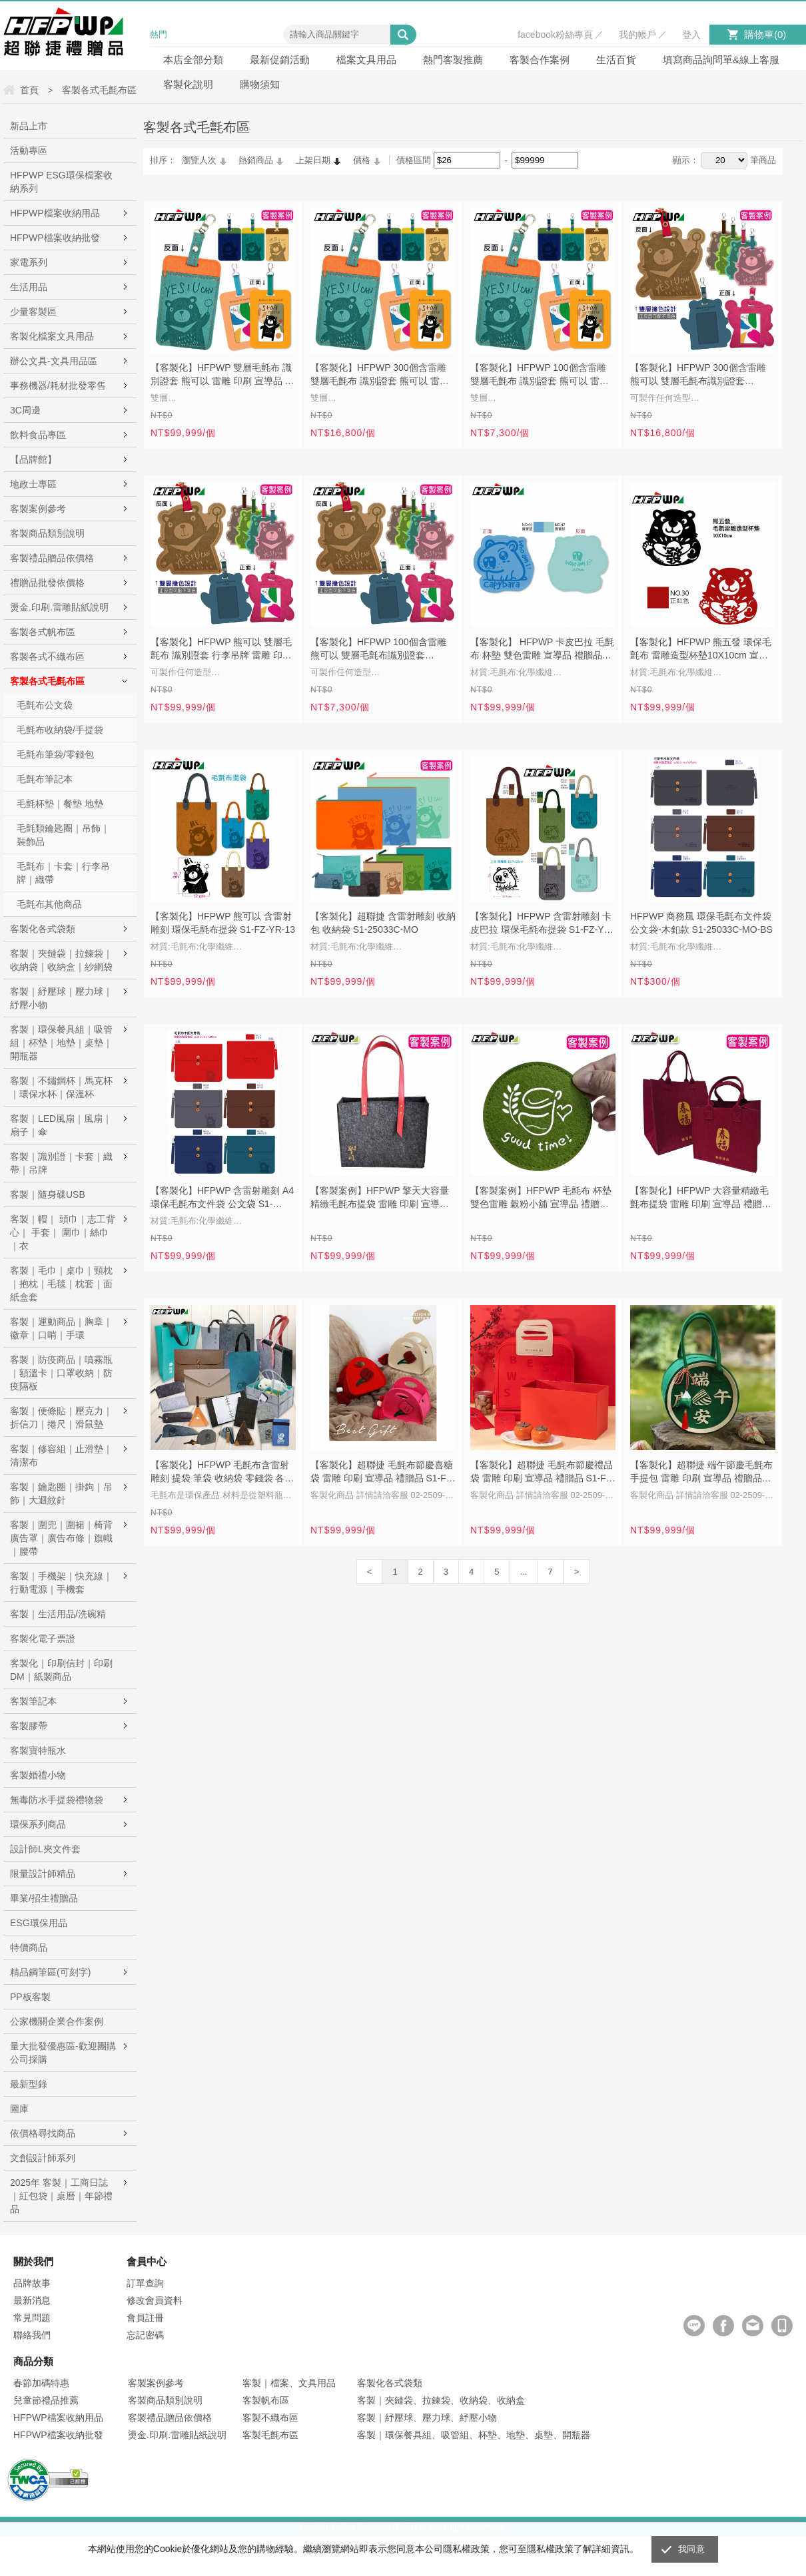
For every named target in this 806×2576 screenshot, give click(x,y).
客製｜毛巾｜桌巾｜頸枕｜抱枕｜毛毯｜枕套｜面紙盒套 (61, 1283)
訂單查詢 (145, 2283)
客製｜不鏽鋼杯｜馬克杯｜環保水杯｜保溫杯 (61, 1087)
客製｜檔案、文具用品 (289, 2383)
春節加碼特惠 (41, 2383)
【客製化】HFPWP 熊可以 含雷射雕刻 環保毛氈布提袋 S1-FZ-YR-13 (223, 923)
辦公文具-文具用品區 (53, 361)
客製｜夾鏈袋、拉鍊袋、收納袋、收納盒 (441, 2400)
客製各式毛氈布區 (47, 681)
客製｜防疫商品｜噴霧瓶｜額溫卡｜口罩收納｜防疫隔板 (61, 1373)
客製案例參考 (38, 508)
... (524, 1572)
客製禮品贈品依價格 (52, 558)
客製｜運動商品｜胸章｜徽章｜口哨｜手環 (61, 1328)
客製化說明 (188, 84)
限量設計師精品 (42, 1873)
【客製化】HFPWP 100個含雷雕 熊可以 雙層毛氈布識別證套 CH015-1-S (378, 650)
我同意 (691, 2549)
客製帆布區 (265, 2400)
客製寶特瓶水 (38, 1750)
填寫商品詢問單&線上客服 (721, 59)
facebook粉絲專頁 (555, 34)
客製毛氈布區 (270, 2435)
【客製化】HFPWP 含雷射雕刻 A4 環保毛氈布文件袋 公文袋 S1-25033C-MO (222, 1198)
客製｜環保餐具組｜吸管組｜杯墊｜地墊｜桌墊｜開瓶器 (61, 1042)
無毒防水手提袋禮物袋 (56, 1799)
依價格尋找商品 (42, 2133)
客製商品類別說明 (47, 533)
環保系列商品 (38, 1824)
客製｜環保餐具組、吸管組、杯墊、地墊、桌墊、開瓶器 (473, 2435)
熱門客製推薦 (453, 59)
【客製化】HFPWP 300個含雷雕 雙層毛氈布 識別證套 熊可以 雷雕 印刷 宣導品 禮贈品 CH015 (379, 375)
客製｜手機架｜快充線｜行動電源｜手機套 (61, 1583)
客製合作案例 (540, 59)
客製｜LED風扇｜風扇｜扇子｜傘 (61, 1125)
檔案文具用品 (366, 59)
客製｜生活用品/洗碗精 (58, 1614)
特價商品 (28, 1947)
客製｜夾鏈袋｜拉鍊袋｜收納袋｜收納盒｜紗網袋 (61, 960)
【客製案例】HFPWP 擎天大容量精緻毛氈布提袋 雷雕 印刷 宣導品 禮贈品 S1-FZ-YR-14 (379, 1198)
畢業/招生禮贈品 (44, 1898)
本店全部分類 (193, 59)
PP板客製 (30, 1996)
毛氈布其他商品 (49, 904)
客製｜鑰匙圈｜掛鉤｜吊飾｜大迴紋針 (61, 1493)
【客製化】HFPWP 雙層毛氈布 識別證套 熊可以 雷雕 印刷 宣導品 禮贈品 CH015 (222, 375)
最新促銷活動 (280, 59)
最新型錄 (28, 2084)
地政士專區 (33, 484)
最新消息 (32, 2300)
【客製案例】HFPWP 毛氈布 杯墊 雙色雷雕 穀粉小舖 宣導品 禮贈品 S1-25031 (540, 1198)
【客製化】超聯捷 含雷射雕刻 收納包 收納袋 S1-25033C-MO (383, 923)
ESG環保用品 (38, 1923)
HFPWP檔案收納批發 (55, 237)
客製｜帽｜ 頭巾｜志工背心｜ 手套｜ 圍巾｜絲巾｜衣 (62, 1232)
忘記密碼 (145, 2335)
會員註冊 (145, 2317)
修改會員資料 (155, 2300)
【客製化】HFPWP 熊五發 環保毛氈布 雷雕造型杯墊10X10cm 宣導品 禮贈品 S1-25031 (700, 650)
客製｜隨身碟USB (47, 1194)
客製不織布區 (270, 2417)
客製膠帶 (28, 1725)
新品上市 (28, 126)
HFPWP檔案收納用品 (55, 213)
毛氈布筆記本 (45, 779)
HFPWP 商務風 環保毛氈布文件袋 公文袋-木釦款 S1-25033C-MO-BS (701, 923)
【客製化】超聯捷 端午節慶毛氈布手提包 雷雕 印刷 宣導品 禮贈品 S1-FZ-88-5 (701, 1472)
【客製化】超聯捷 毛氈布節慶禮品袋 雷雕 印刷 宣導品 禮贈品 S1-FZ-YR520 (542, 1472)
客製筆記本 (33, 1701)
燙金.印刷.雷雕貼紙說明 (59, 607)
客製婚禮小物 (38, 1775)
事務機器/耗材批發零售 (58, 385)
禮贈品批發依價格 (47, 582)
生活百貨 (616, 59)
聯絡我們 (32, 2335)
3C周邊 (25, 410)
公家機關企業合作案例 (56, 2021)
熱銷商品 (255, 160)
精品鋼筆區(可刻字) (50, 1972)
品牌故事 (32, 2283)
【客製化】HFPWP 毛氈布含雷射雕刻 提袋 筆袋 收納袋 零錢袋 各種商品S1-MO (222, 1472)
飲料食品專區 (38, 434)
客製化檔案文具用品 (52, 336)
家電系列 (28, 262)
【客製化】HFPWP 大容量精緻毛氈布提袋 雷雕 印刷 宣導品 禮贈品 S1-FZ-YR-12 (700, 1198)
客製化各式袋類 (42, 928)
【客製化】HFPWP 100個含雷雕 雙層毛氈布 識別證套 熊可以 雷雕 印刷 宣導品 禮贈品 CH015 (539, 375)
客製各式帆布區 (42, 632)
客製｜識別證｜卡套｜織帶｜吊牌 (61, 1163)
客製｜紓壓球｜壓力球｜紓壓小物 (61, 998)
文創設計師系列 (42, 2158)
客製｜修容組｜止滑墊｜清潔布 (61, 1455)
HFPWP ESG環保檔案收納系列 (61, 182)
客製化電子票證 (42, 1638)
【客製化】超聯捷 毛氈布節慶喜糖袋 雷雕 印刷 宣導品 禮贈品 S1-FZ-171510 (382, 1472)
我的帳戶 (637, 34)
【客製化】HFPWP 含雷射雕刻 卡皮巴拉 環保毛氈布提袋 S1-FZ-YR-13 (541, 924)
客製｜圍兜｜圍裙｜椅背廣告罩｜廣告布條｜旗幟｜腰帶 (61, 1538)
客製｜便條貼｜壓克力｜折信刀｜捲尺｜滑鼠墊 (61, 1417)
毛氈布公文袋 (45, 705)
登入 (691, 34)
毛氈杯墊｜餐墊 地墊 (60, 803)
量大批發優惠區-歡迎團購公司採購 (63, 2053)
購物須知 (260, 84)
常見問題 (32, 2317)
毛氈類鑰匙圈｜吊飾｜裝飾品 (63, 835)
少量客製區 (33, 311)
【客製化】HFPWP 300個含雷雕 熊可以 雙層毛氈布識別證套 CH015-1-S (698, 375)
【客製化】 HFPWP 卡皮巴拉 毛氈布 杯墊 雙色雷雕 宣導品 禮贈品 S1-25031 (542, 650)
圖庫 (19, 2108)
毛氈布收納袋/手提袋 (60, 729)
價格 (361, 160)
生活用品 (28, 287)
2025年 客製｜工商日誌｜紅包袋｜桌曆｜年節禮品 (61, 2195)
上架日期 (313, 160)
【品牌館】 (33, 459)
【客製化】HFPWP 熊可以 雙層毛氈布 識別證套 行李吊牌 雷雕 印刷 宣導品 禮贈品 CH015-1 (221, 650)
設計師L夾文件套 (45, 1849)
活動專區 (28, 150)
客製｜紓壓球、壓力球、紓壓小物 (427, 2417)
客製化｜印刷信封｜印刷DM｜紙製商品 (61, 1670)
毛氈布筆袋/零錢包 (55, 754)
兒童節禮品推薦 (46, 2400)
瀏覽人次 (199, 160)
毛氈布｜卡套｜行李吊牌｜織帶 (63, 873)
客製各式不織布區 (47, 656)
